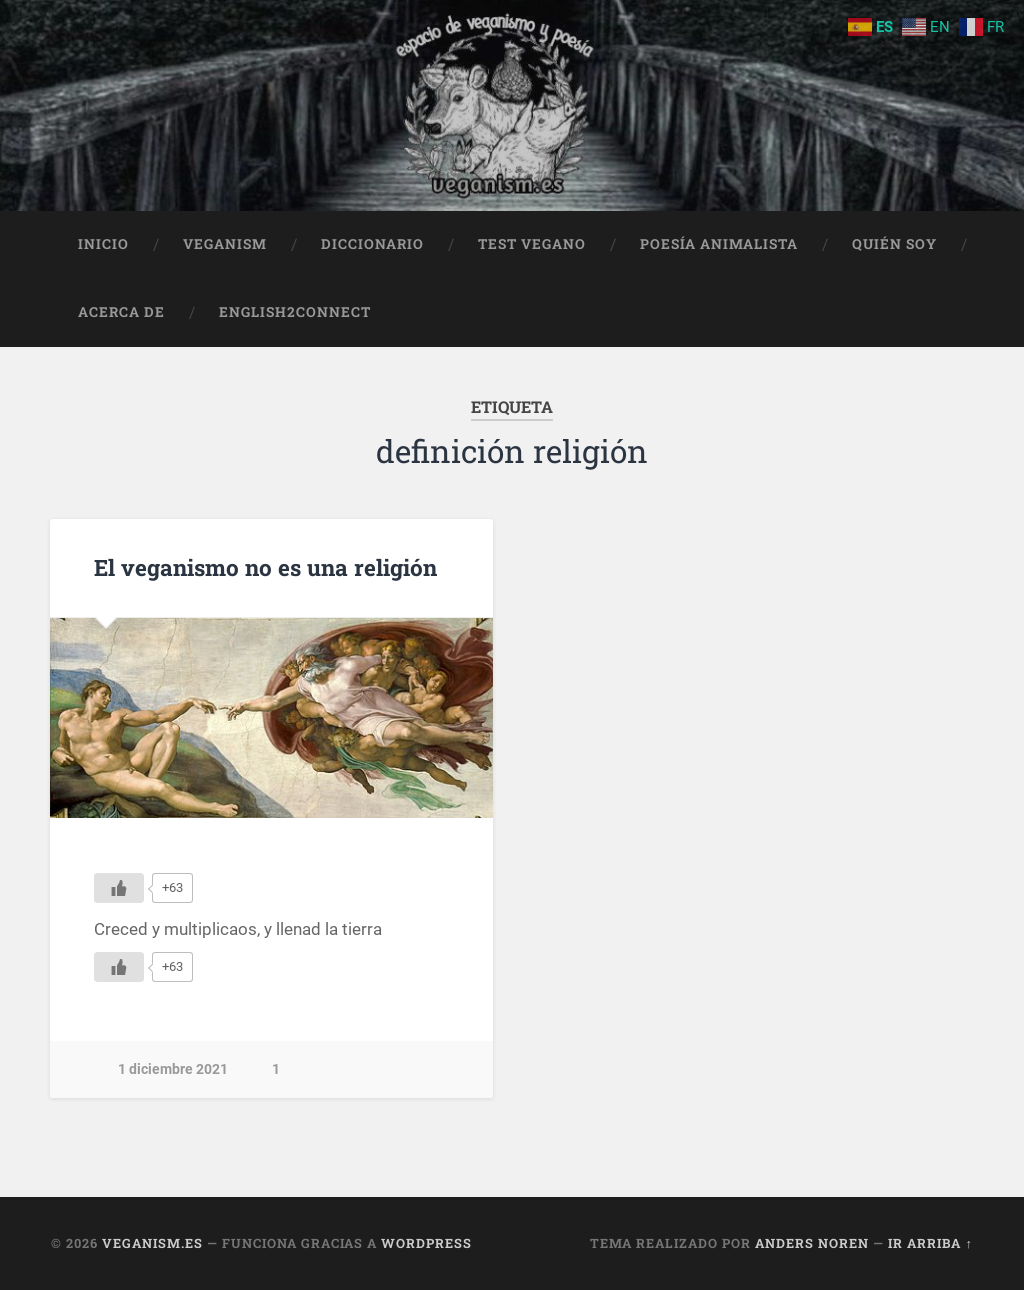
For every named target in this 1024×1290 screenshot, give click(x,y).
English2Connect (295, 312)
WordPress (426, 1243)
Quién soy (894, 244)
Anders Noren (812, 1243)
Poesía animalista (719, 244)
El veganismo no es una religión (265, 567)
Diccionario (372, 244)
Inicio (103, 244)
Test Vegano (532, 244)
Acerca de (121, 312)
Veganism (225, 244)
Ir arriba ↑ (930, 1243)
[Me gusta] (119, 888)
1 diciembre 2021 (173, 1069)
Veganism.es (152, 1243)
